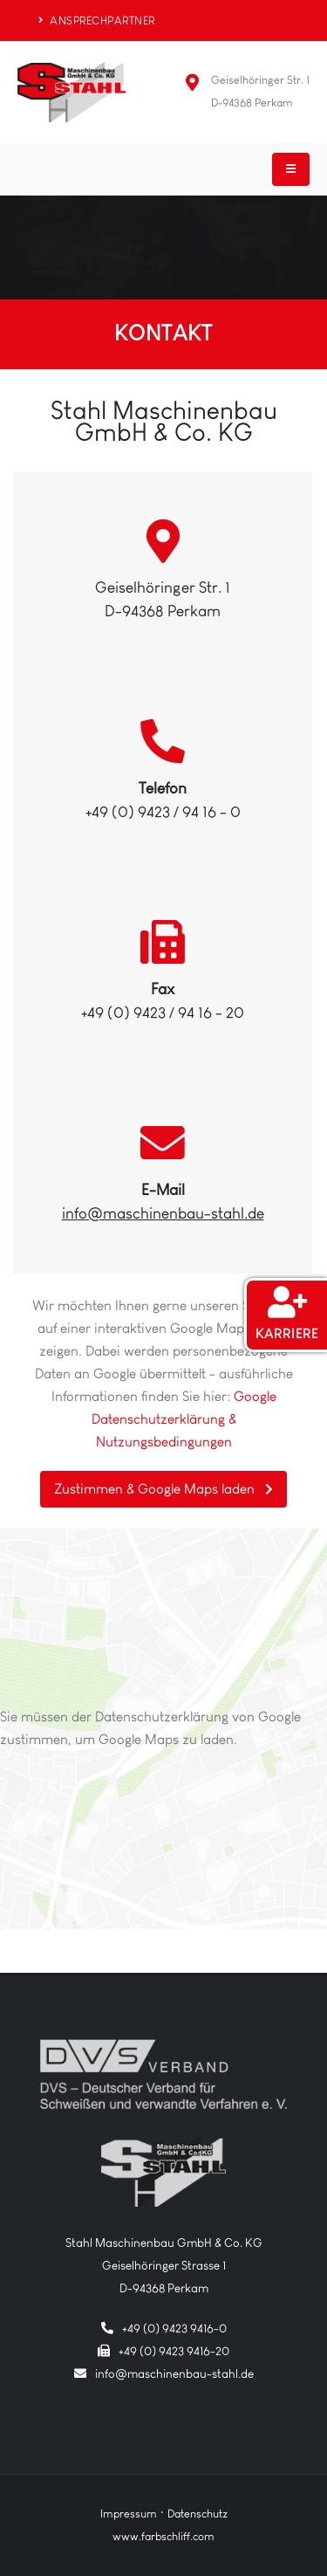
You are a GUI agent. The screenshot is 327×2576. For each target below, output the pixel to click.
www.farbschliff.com (163, 2536)
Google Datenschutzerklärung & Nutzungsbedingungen (184, 1419)
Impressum (128, 2513)
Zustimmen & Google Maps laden (163, 1488)
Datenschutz (197, 2513)
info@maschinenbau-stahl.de (163, 1213)
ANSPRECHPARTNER (96, 20)
